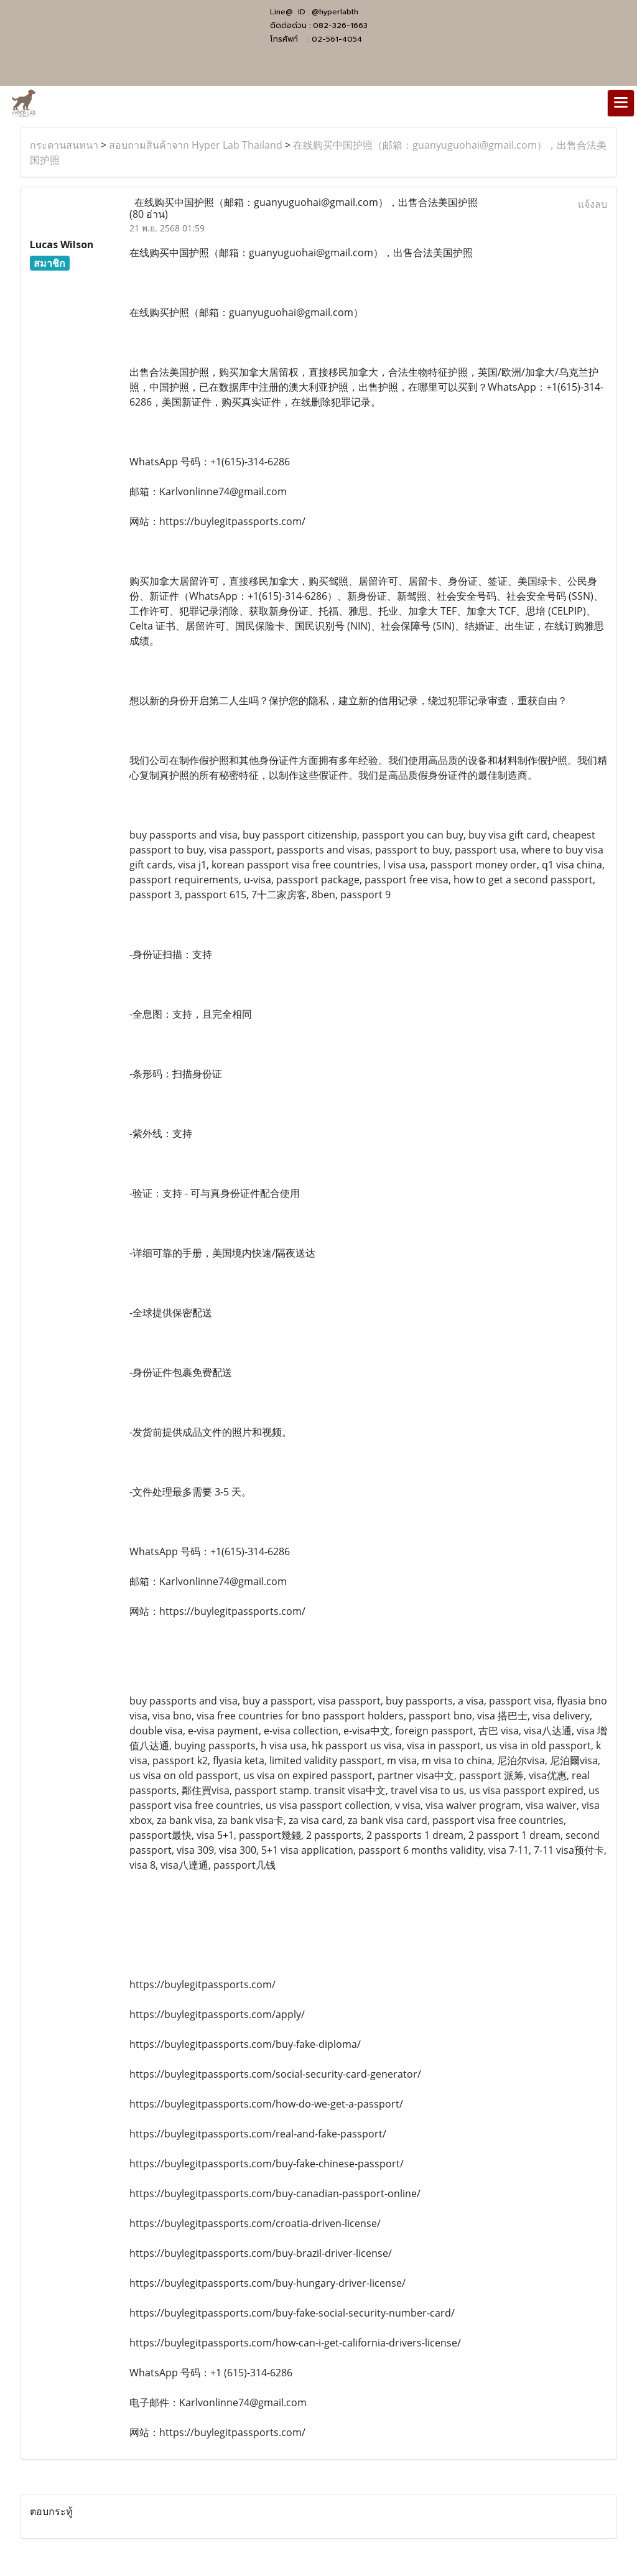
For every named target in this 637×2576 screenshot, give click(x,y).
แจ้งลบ (592, 204)
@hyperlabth (335, 11)
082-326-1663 (340, 25)
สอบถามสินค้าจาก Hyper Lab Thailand (195, 145)
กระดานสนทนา (64, 145)
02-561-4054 (337, 39)
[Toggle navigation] (621, 103)
